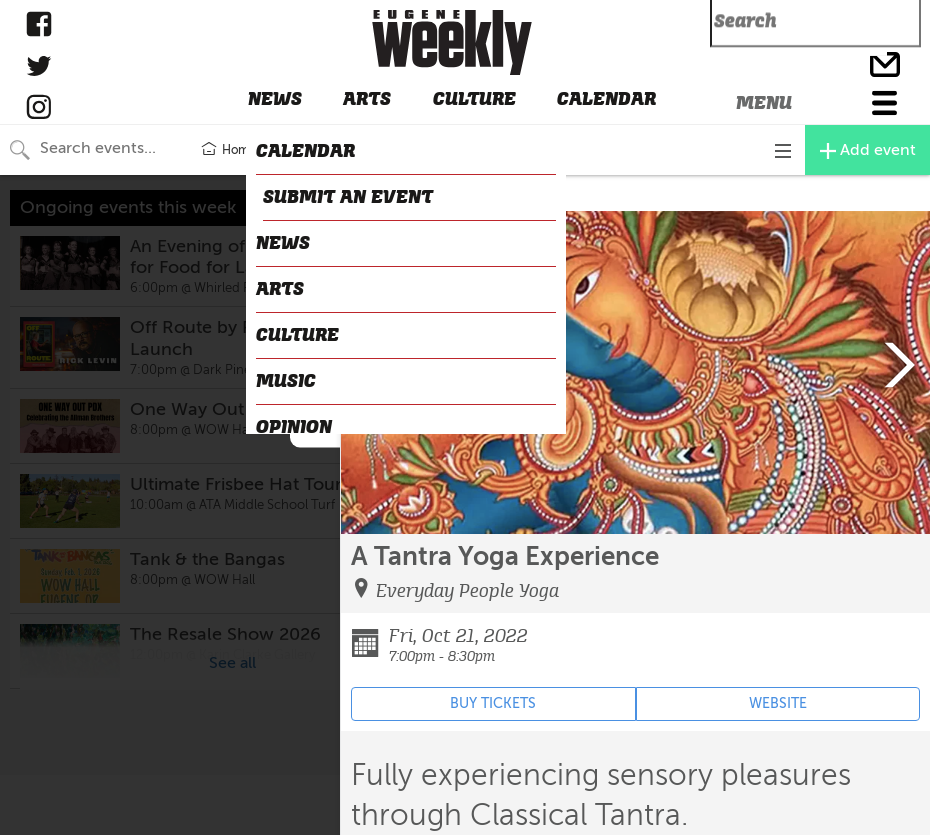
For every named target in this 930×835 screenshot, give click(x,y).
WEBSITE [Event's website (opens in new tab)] (778, 703)
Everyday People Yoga (467, 590)
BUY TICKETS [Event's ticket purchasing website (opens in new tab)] (493, 703)
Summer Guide (320, 150)
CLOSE (366, 194)
